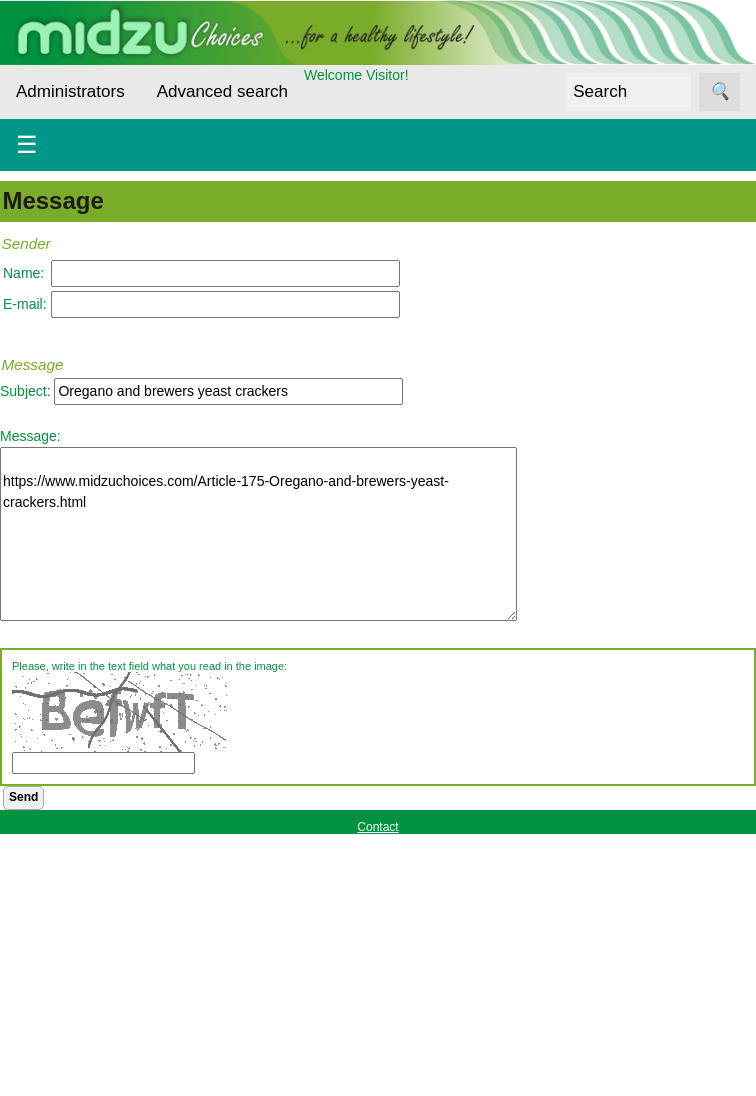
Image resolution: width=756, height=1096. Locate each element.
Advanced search (222, 91)
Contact (377, 827)
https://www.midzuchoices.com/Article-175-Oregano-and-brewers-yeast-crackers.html (258, 534)
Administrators (70, 91)
